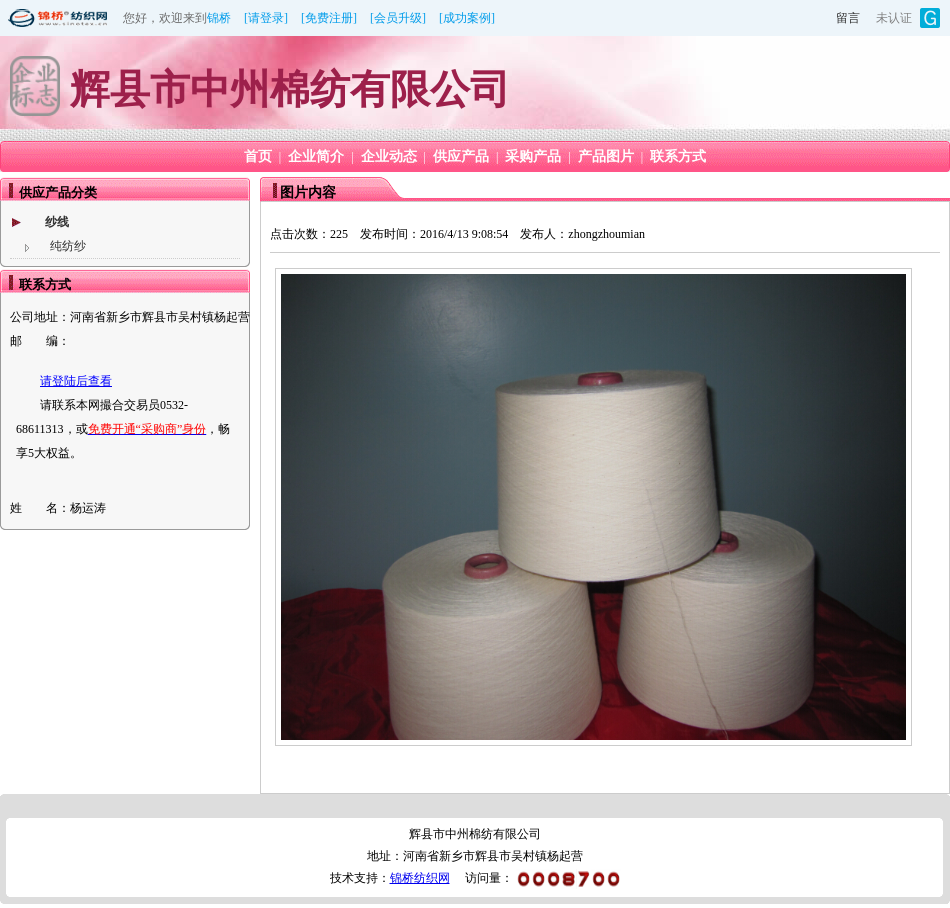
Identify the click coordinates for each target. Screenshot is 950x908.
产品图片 (606, 156)
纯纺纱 (68, 246)
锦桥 (219, 18)
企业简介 (316, 156)
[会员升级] (398, 18)
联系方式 (678, 156)
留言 (848, 18)
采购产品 (533, 156)
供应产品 (461, 156)
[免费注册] (329, 18)
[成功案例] (467, 18)
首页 (258, 156)
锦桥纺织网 (420, 878)
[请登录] (266, 18)
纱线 (57, 222)
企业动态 (389, 156)
